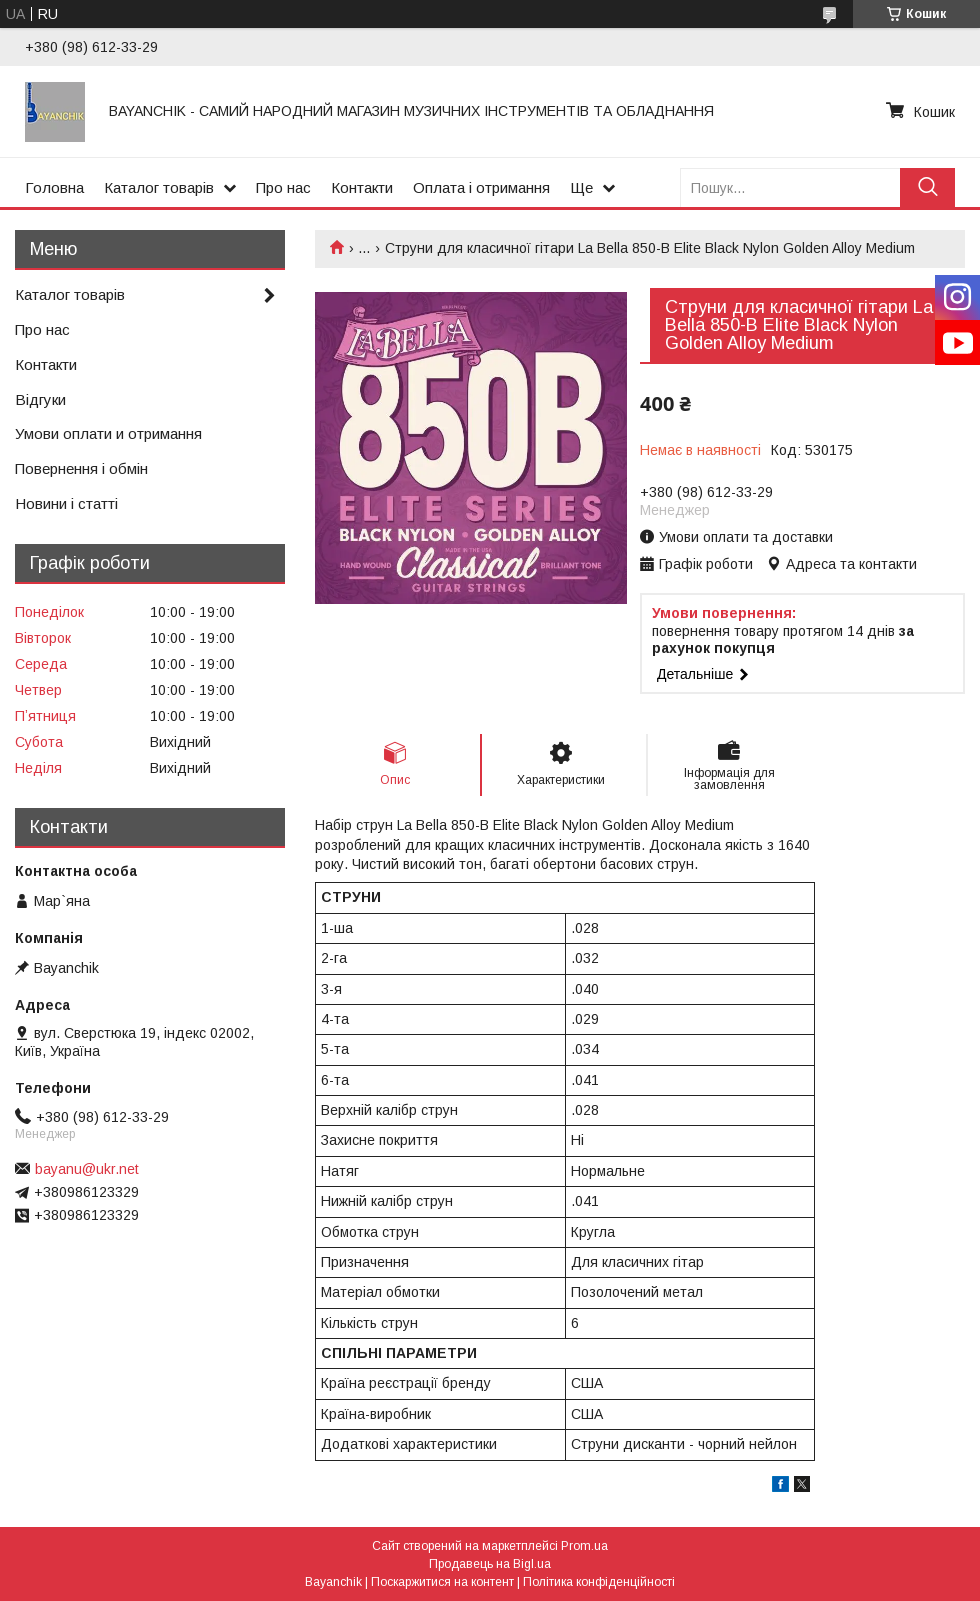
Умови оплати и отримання (108, 433)
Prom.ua (584, 1546)
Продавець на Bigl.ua (490, 1564)
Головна (54, 187)
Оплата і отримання (481, 187)
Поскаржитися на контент (442, 1582)
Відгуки (40, 399)
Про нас (283, 187)
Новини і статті (66, 503)
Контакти (362, 187)
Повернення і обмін (81, 468)
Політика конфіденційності (599, 1582)
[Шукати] (927, 187)
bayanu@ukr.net (87, 1169)
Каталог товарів (159, 187)
